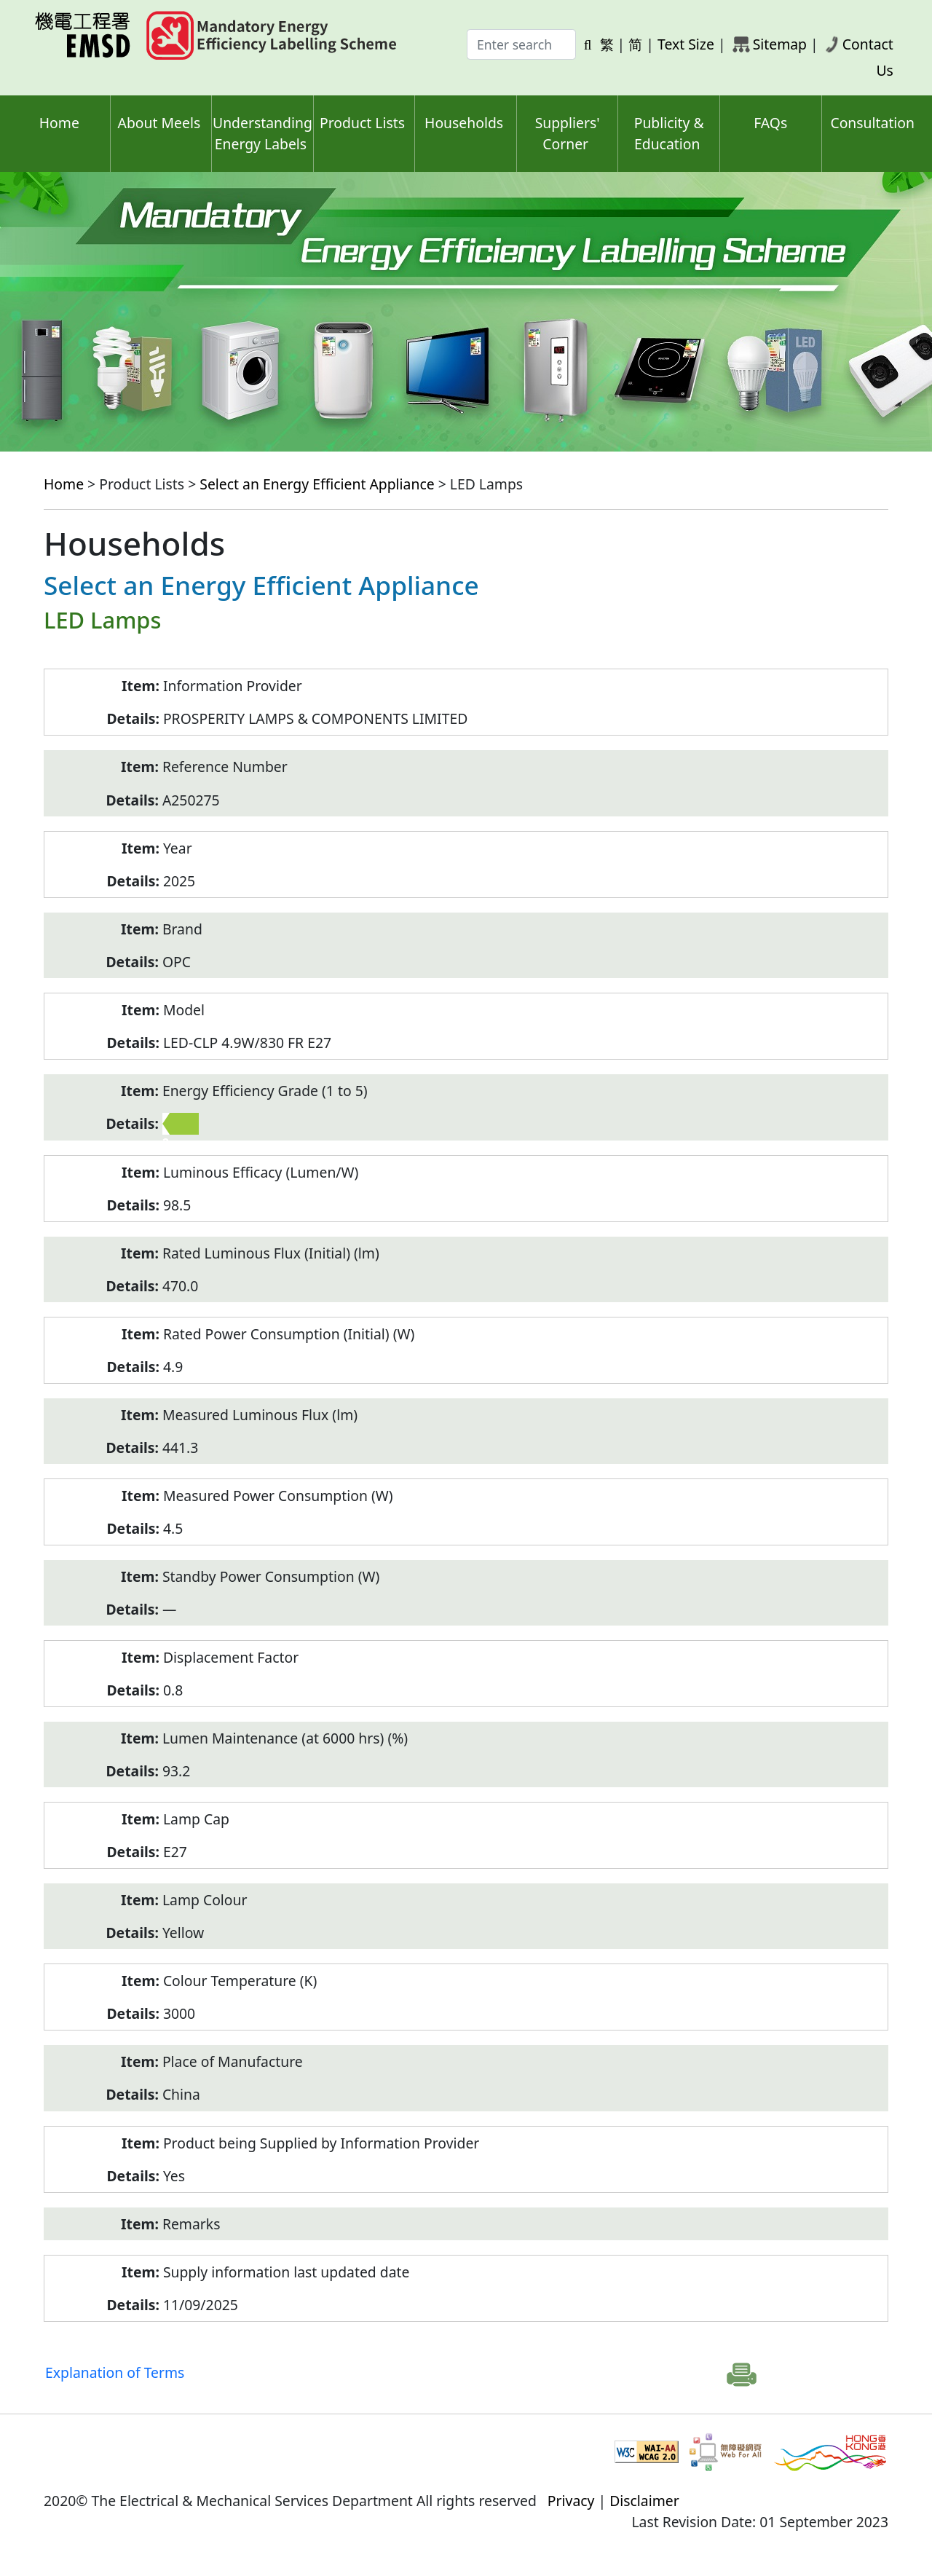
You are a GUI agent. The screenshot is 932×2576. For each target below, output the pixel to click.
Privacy (571, 2500)
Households (463, 123)
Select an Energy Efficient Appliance (317, 484)
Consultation (872, 123)
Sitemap (780, 44)
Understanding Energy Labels (262, 133)
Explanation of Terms (114, 2372)
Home (59, 123)
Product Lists (362, 123)
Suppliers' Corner (567, 133)
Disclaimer (644, 2500)
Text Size (685, 44)
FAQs (770, 123)
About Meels (159, 123)
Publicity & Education (669, 133)
